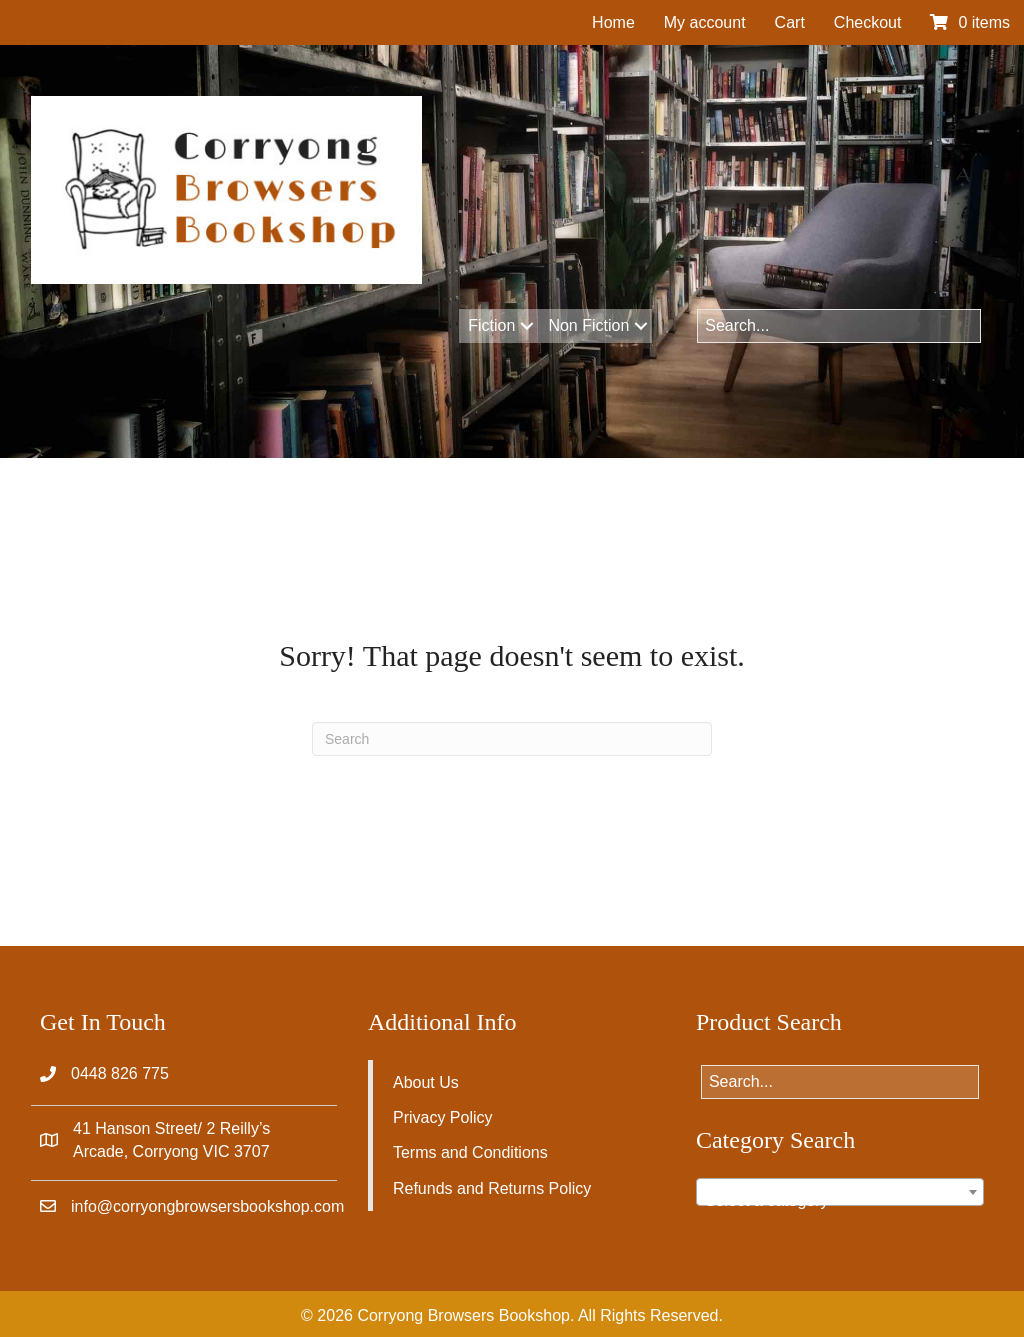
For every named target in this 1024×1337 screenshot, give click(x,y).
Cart (790, 22)
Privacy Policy (443, 1117)
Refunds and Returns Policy (492, 1188)
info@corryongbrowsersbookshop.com (207, 1206)
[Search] (512, 739)
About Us (426, 1082)
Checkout (868, 22)
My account (705, 22)
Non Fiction (588, 325)
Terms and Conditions (470, 1152)
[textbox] (840, 1201)
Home (613, 22)
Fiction (491, 325)
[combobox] (840, 1192)
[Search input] (839, 326)
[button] (526, 326)
